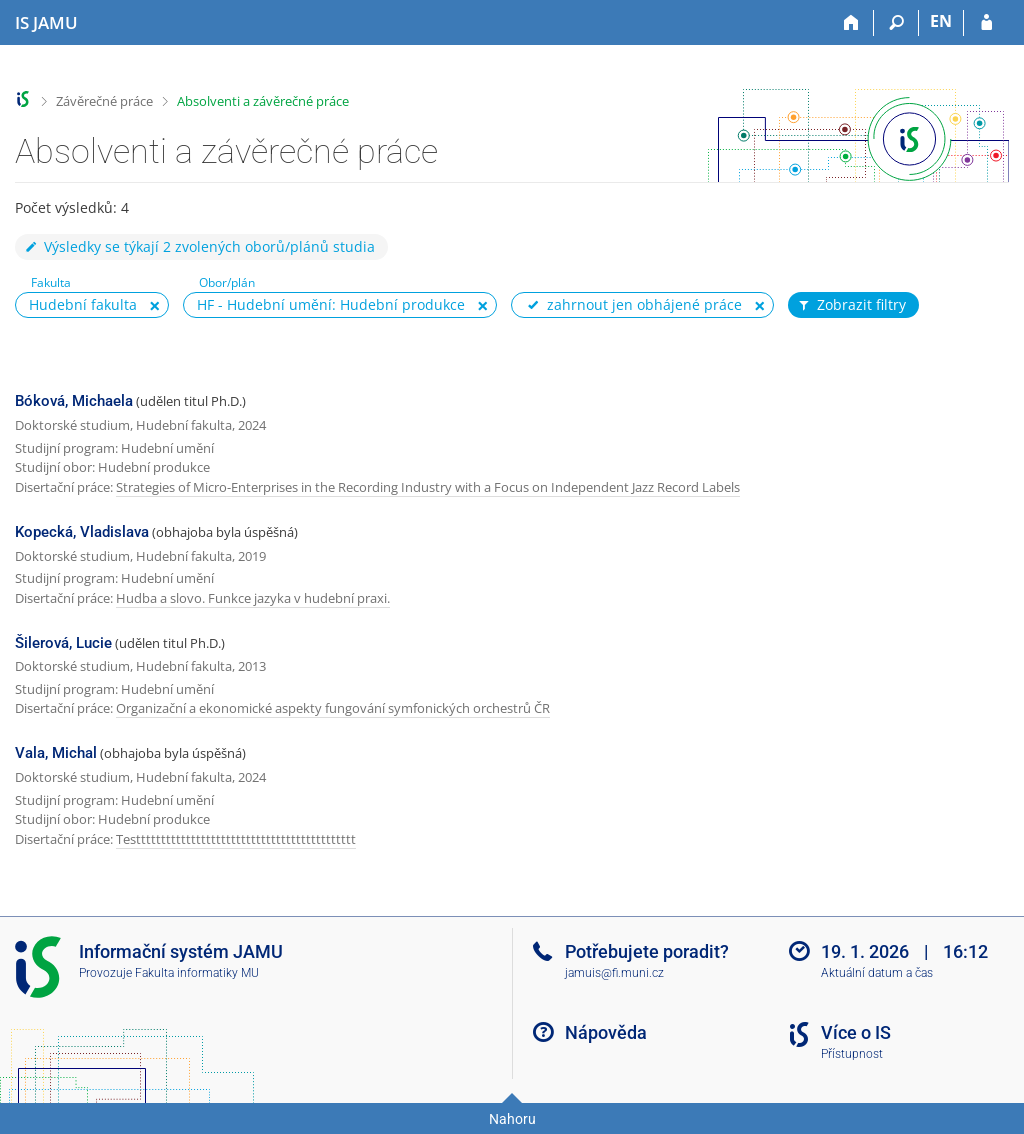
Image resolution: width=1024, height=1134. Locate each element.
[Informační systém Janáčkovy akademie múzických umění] (46, 23)
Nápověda (606, 1032)
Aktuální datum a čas (877, 973)
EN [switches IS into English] (941, 21)
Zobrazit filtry (851, 305)
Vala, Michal (56, 753)
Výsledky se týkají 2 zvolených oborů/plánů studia (199, 246)
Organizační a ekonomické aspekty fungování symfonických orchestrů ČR (333, 708)
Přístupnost (852, 1054)
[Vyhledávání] (896, 23)
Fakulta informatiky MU (197, 973)
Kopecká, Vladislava (82, 532)
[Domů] (851, 23)
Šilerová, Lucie (63, 643)
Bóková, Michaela (74, 401)
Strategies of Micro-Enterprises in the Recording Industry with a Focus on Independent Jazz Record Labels (428, 487)
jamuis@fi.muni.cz (614, 973)
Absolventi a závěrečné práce (263, 101)
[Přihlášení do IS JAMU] (986, 23)
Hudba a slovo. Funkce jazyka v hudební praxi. (253, 598)
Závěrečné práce (104, 101)
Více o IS (856, 1032)
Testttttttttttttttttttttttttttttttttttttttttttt (236, 839)
